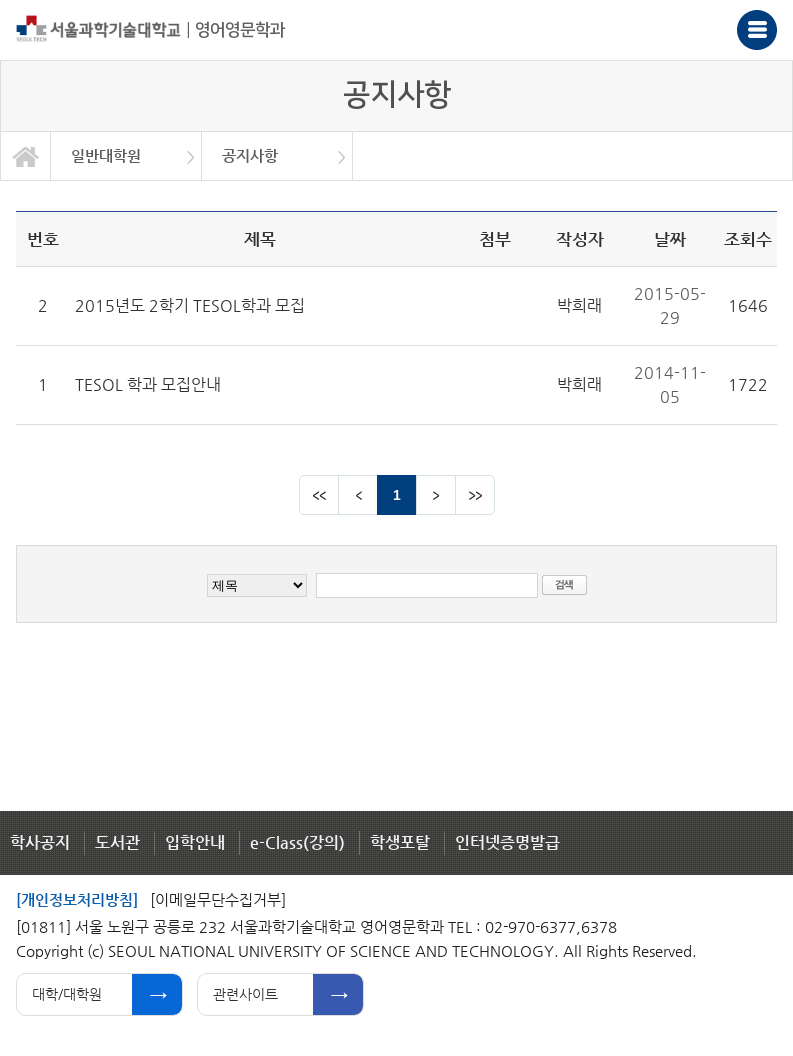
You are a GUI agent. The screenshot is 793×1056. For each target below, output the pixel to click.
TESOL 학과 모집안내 (148, 384)
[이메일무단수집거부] (218, 899)
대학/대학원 (67, 994)
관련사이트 (245, 994)
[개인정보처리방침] (77, 899)
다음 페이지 (436, 495)
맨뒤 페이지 (475, 495)
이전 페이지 (358, 495)
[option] (126, 156)
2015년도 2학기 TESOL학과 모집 (190, 305)
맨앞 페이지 (319, 495)
